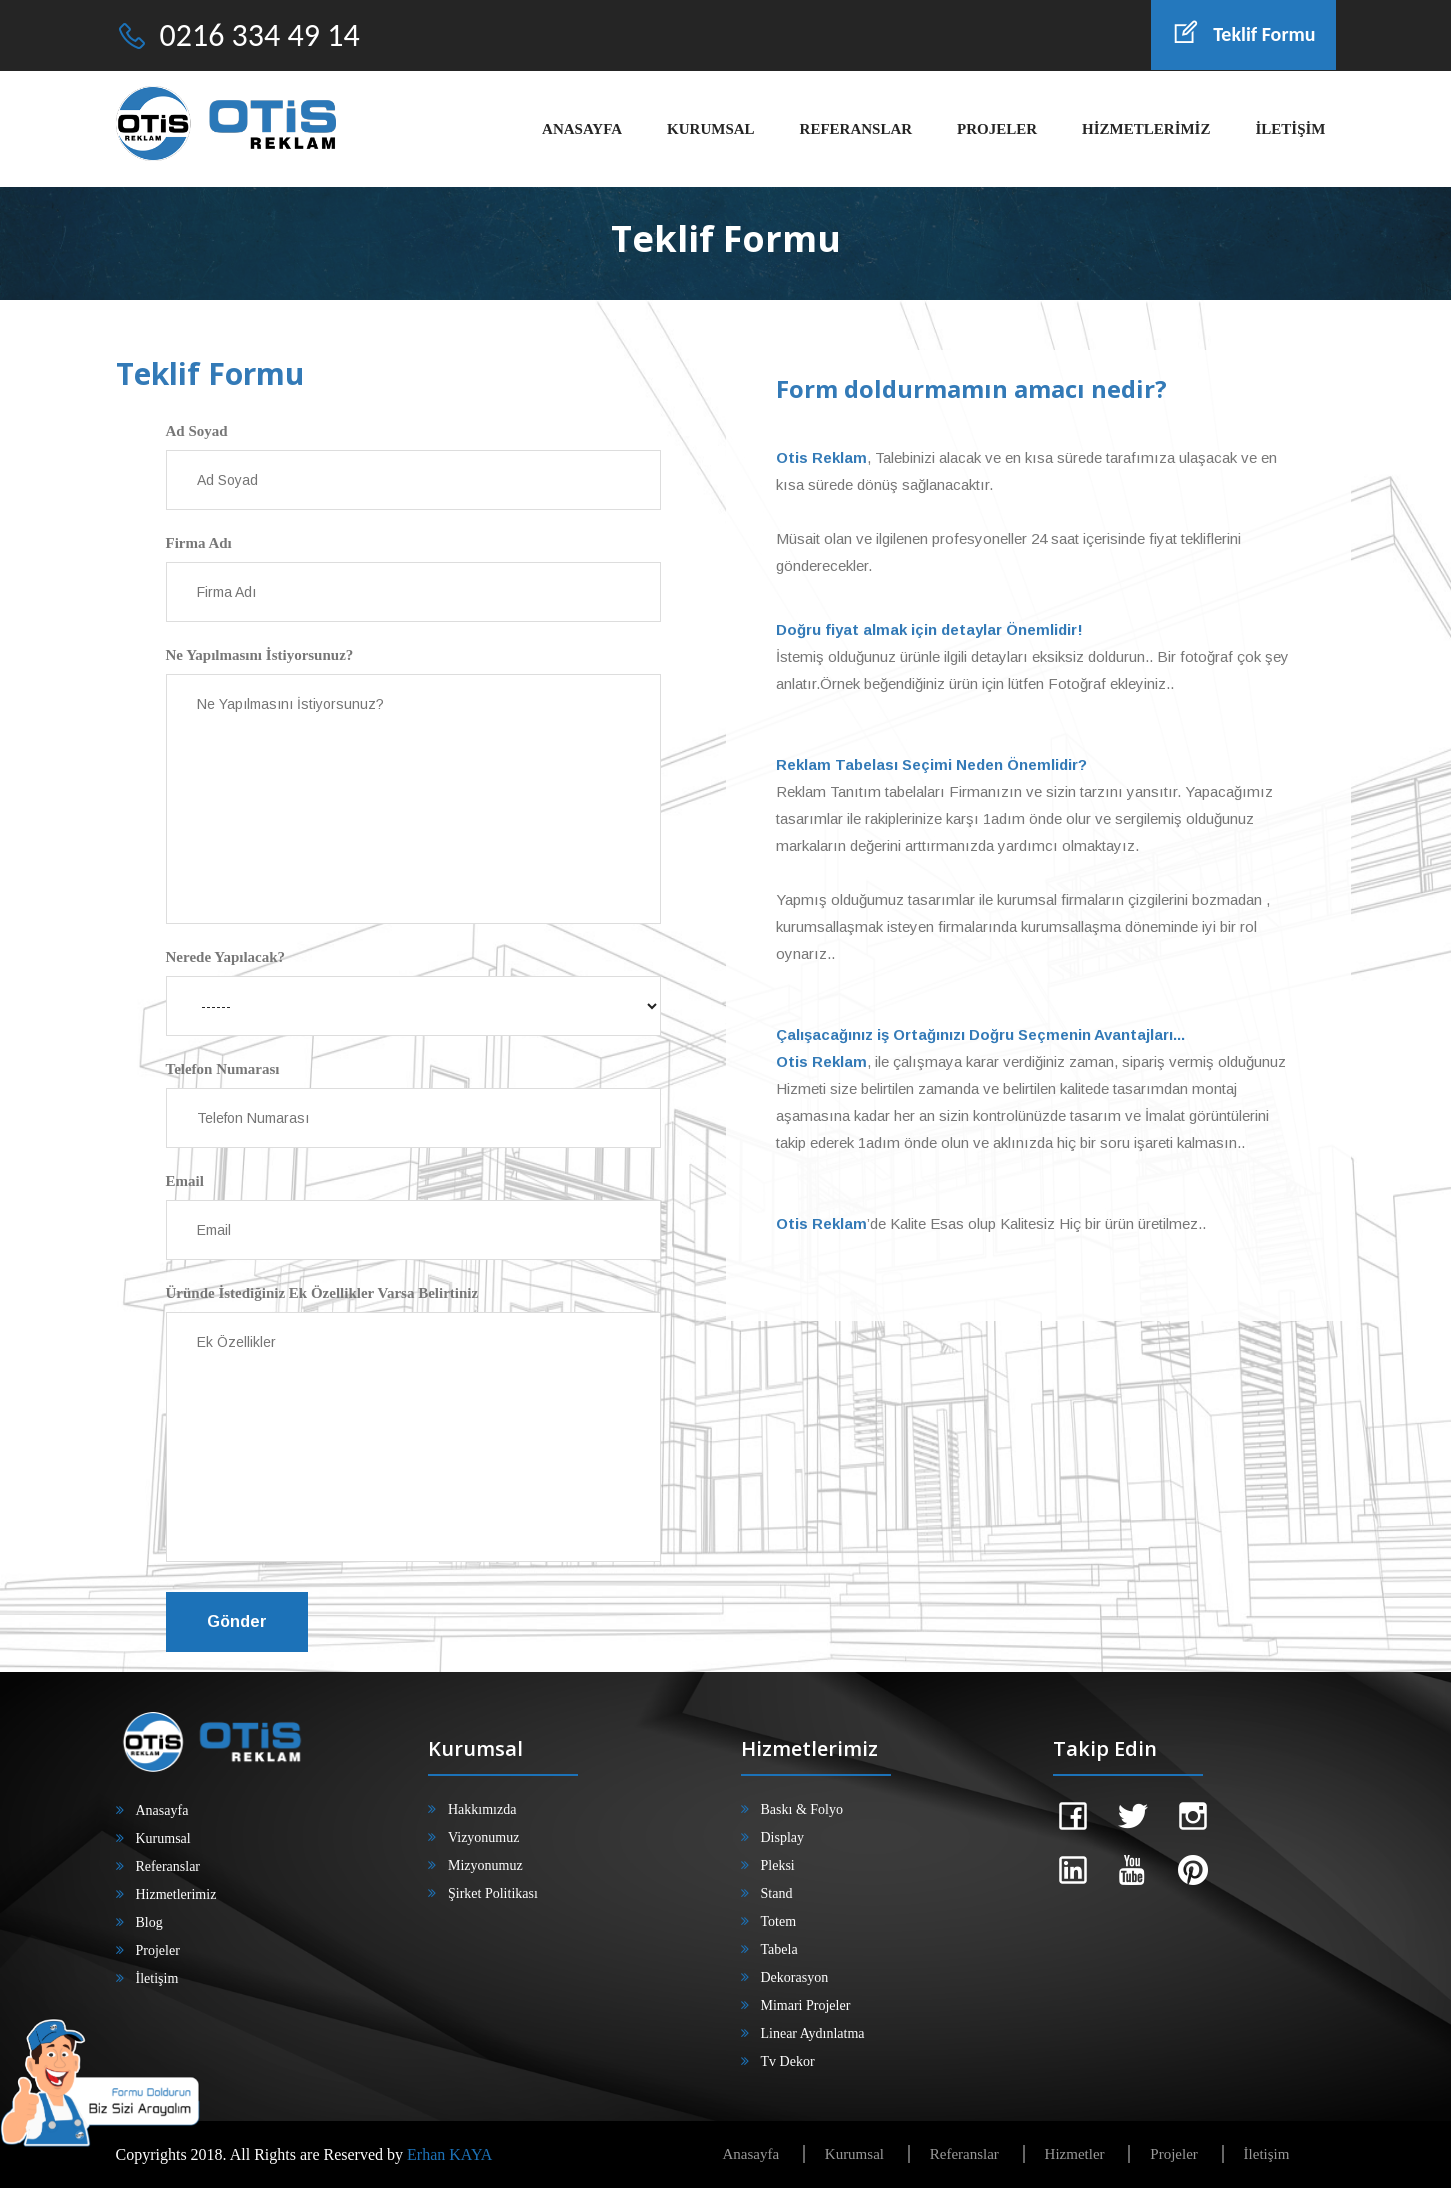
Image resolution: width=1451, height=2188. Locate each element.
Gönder (237, 1621)
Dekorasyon (795, 1977)
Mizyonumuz (485, 1865)
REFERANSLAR (856, 129)
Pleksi (778, 1865)
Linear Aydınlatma (813, 2033)
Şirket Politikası (493, 1893)
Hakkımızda (482, 1809)
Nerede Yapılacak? (226, 957)
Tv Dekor (788, 2061)
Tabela (779, 1949)
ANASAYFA (582, 129)
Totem (779, 1921)
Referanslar (168, 1866)
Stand (777, 1893)
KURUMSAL (711, 129)
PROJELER (997, 129)
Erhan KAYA (449, 2154)
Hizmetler (1075, 2154)
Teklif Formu (1243, 34)
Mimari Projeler (806, 2005)
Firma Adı (199, 543)
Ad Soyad (197, 431)
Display (783, 1837)
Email (185, 1181)
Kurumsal (163, 1838)
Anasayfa (162, 1810)
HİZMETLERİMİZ (1146, 129)
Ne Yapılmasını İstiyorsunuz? (260, 655)
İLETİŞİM (1290, 129)
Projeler (158, 1950)
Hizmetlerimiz (176, 1894)
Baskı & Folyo (802, 1809)
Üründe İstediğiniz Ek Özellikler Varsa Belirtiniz (322, 1293)
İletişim (157, 1978)
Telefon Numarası (223, 1069)
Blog (149, 1922)
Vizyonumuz (483, 1837)
